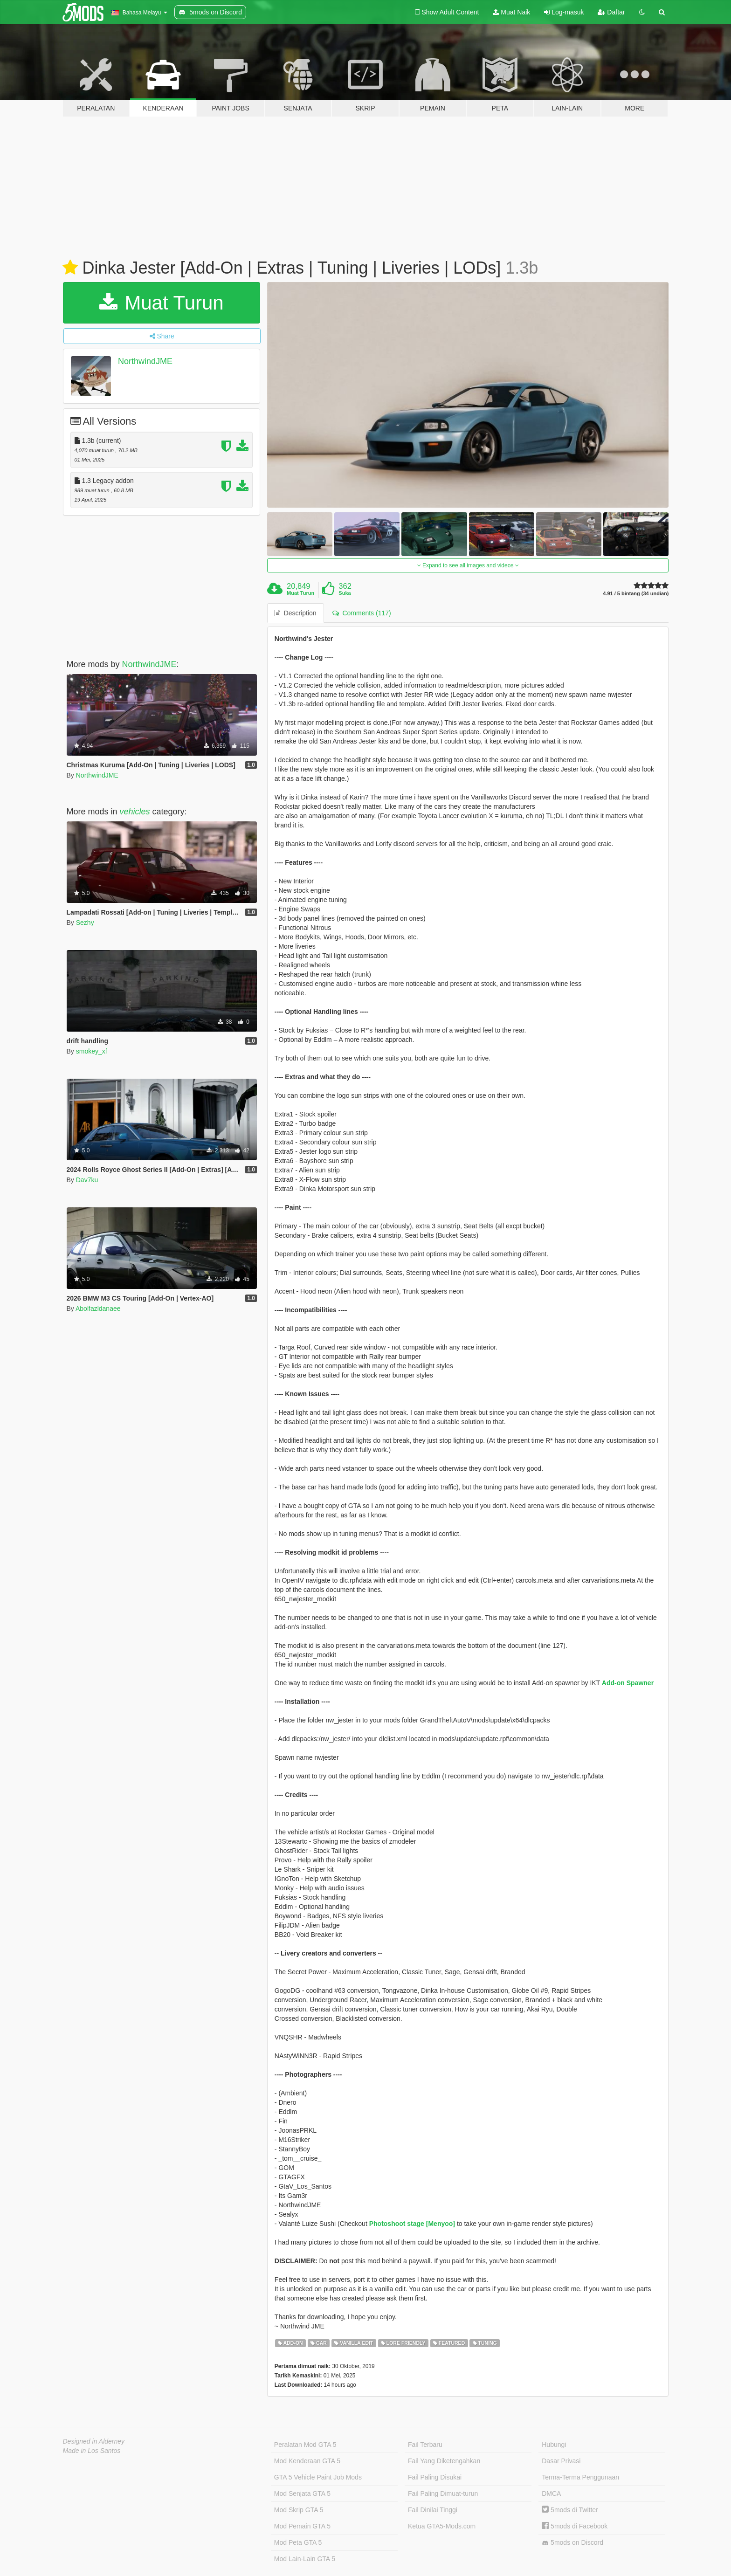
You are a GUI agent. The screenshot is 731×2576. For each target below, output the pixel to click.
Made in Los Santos (92, 2450)
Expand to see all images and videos (468, 565)
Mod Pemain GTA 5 (302, 2526)
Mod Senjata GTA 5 (302, 2493)
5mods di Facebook (574, 2526)
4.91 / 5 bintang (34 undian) (636, 593)
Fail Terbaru (425, 2444)
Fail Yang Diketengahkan (444, 2461)
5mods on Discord (572, 2543)
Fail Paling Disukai (435, 2477)
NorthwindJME (145, 361)
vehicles (135, 811)
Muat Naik (511, 12)
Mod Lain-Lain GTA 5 (304, 2558)
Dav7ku (87, 1180)
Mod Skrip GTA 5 (299, 2510)
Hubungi (554, 2444)
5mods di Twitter (570, 2510)
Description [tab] (296, 613)
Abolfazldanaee (98, 1308)
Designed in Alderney (94, 2441)
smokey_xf (91, 1051)
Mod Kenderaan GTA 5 (307, 2461)
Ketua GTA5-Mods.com (442, 2526)
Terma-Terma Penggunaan (580, 2477)
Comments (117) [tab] (361, 613)
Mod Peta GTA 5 (298, 2542)
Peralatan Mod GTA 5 (305, 2444)
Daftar (611, 12)
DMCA (551, 2493)
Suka (344, 593)
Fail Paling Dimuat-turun (443, 2493)
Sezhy (85, 922)
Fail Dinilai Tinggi (432, 2510)
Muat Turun (161, 303)
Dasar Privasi (561, 2461)
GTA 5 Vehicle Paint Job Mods (318, 2477)
